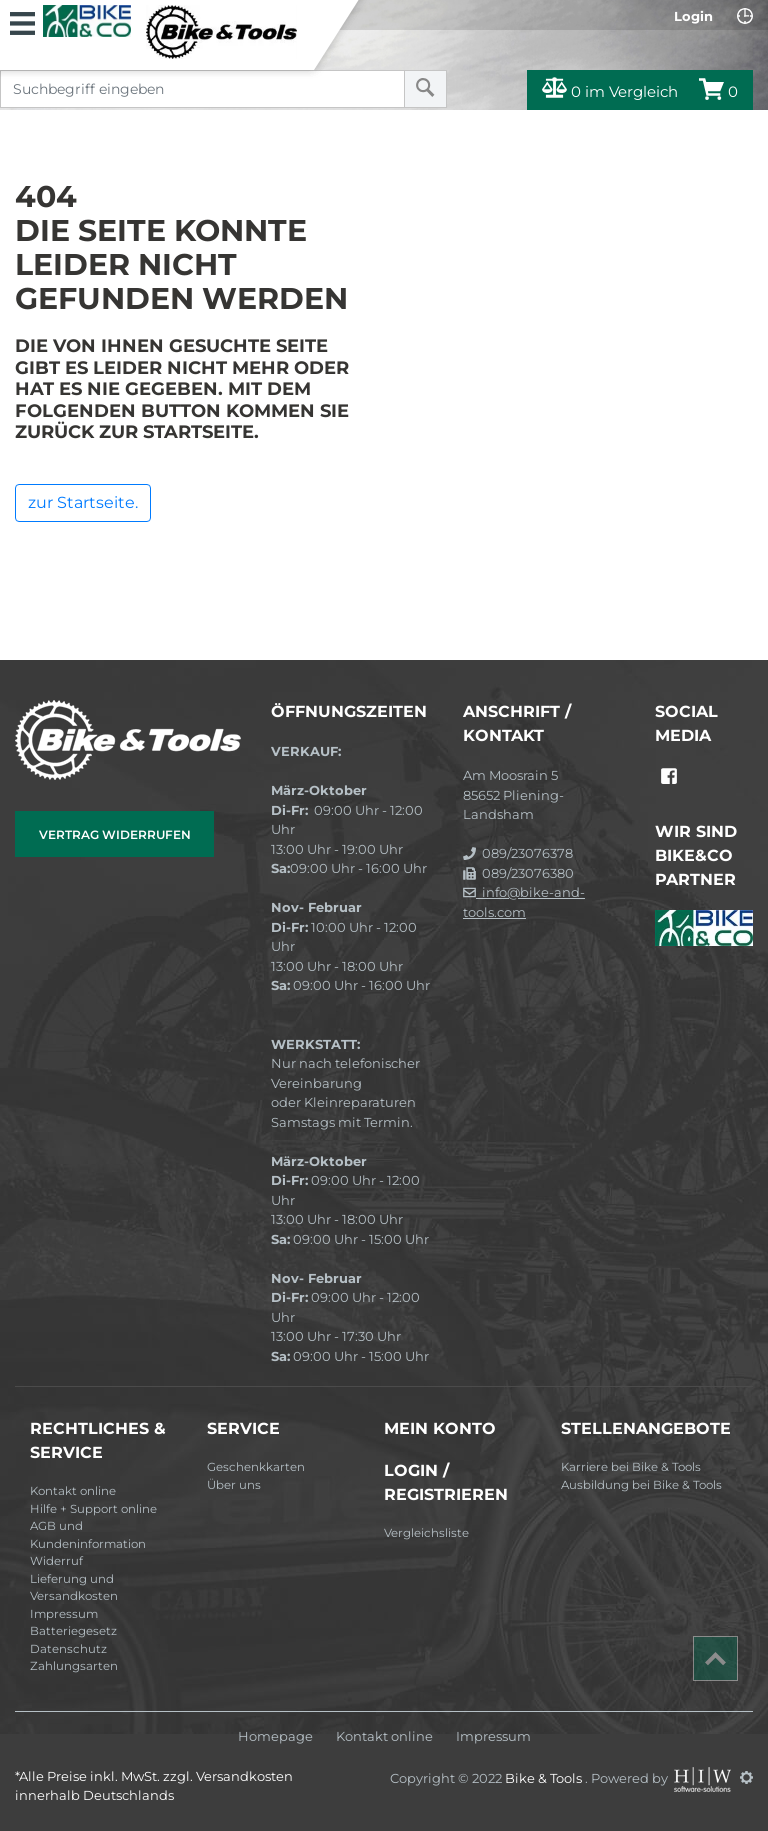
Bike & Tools (545, 1777)
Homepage (275, 1736)
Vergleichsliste (426, 1533)
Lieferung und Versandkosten (74, 1588)
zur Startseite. (83, 502)
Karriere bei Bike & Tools (631, 1467)
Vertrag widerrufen (115, 834)
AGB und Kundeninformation (88, 1535)
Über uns (234, 1485)
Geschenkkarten (256, 1467)
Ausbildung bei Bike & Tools (641, 1485)
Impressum (64, 1614)
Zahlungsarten (74, 1666)
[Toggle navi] (22, 21)
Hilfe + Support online (93, 1509)
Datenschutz (68, 1649)
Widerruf (56, 1561)
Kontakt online (73, 1491)
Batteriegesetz (73, 1631)
